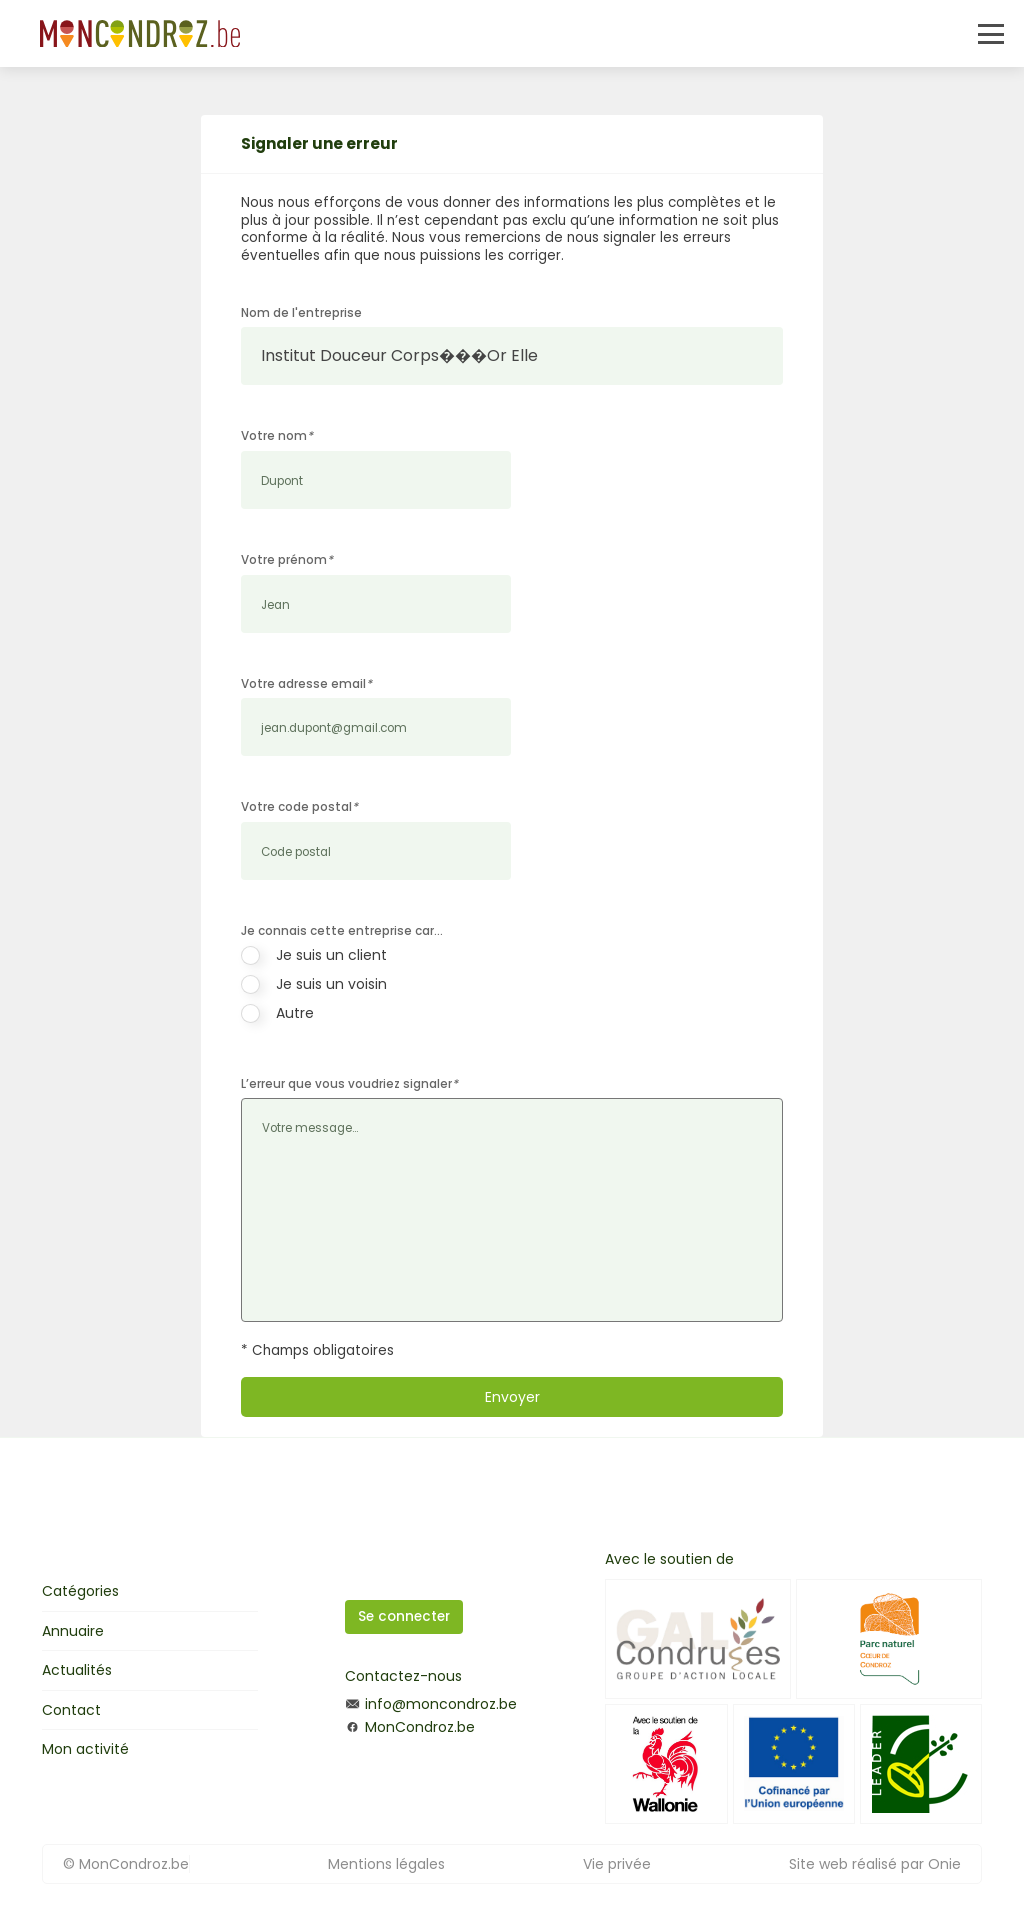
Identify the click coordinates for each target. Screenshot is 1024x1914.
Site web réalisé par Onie (875, 1864)
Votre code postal (299, 807)
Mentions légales (386, 1864)
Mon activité (85, 1749)
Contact (71, 1710)
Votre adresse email (306, 684)
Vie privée (617, 1864)
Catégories (80, 1591)
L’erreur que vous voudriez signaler (349, 1084)
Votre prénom (287, 560)
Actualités (77, 1670)
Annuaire (73, 1631)
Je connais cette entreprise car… (342, 931)
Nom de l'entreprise (301, 313)
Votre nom (277, 436)
